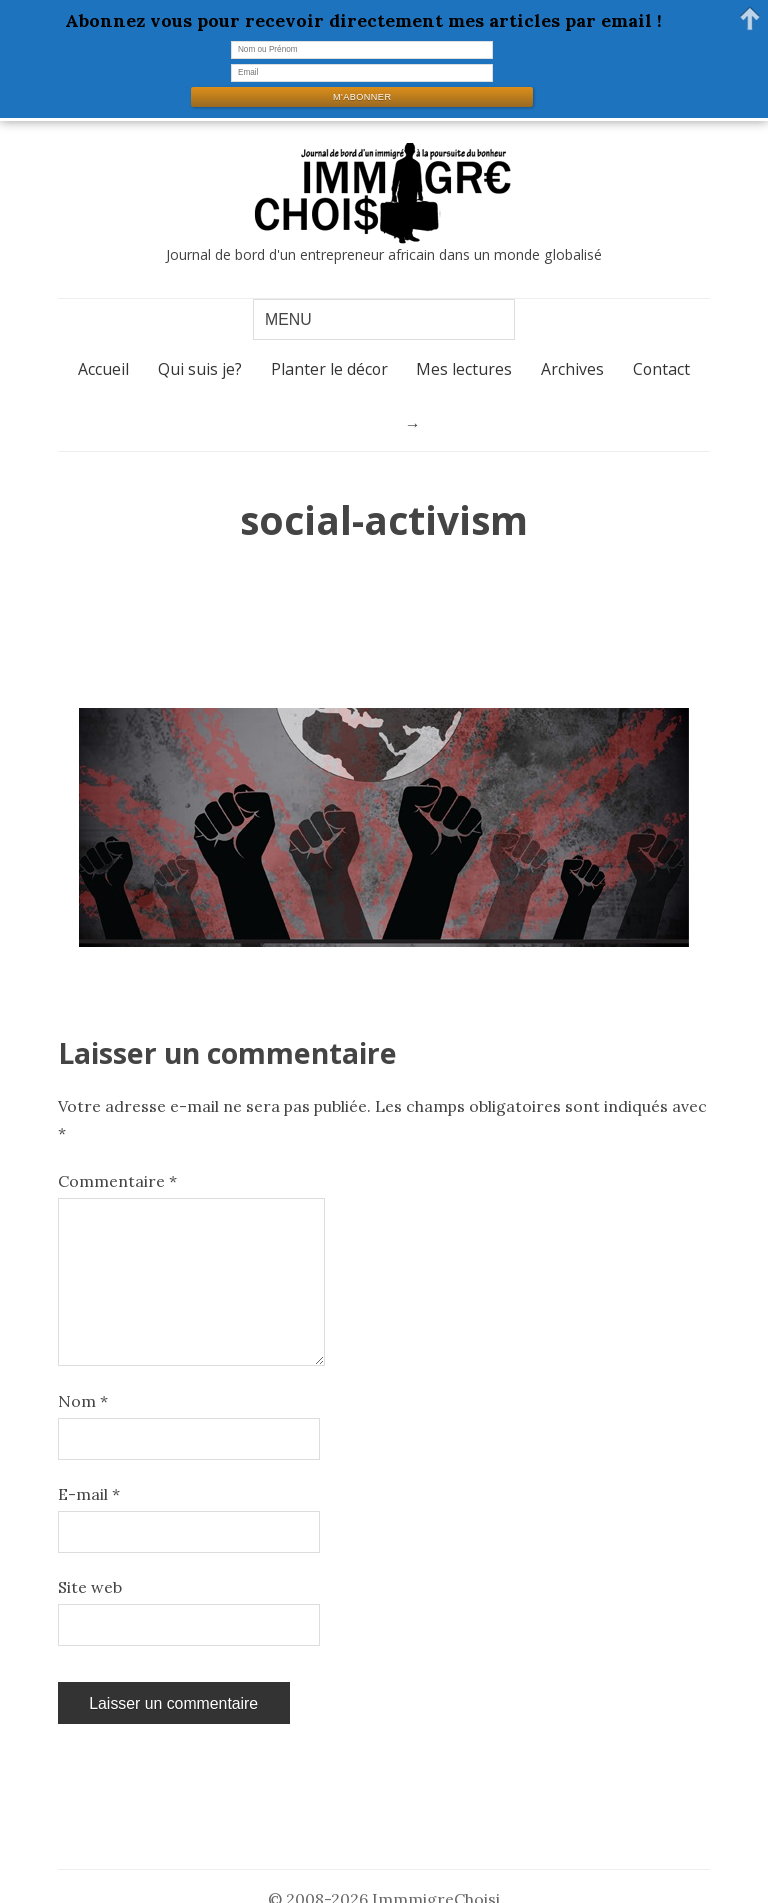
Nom (83, 1401)
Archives (572, 369)
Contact (661, 369)
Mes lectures (464, 369)
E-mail (89, 1494)
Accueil (103, 369)
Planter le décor (329, 369)
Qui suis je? (200, 369)
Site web (90, 1587)
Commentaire (117, 1181)
